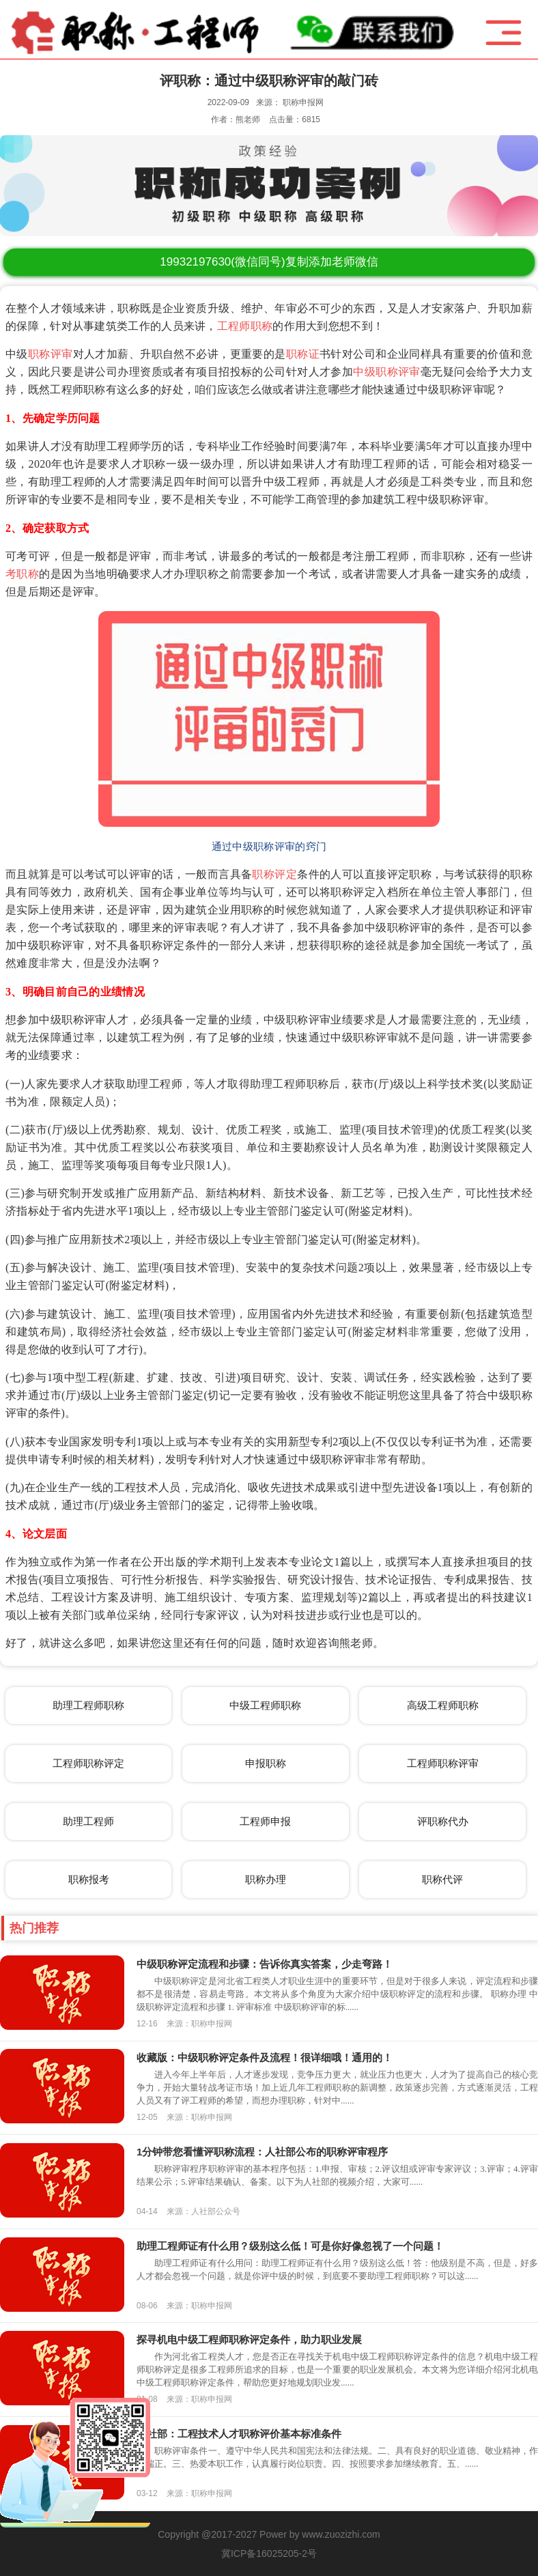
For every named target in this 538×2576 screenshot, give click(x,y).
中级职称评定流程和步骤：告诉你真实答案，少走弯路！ (265, 1964)
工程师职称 (245, 326)
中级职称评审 (387, 372)
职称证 (303, 354)
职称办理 (265, 1879)
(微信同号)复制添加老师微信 (269, 261)
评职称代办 (442, 1821)
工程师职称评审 (443, 1763)
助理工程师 (88, 1821)
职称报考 (88, 1879)
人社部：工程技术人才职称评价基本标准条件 (239, 2433)
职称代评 (442, 1879)
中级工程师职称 (265, 1705)
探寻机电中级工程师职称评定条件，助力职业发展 (249, 2339)
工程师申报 (265, 1821)
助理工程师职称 (88, 1705)
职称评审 (50, 354)
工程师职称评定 (88, 1763)
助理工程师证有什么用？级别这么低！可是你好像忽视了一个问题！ (290, 2246)
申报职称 (265, 1763)
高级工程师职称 (443, 1705)
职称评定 (274, 874)
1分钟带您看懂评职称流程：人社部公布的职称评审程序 (262, 2151)
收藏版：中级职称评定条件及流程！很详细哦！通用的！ (265, 2057)
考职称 (22, 574)
